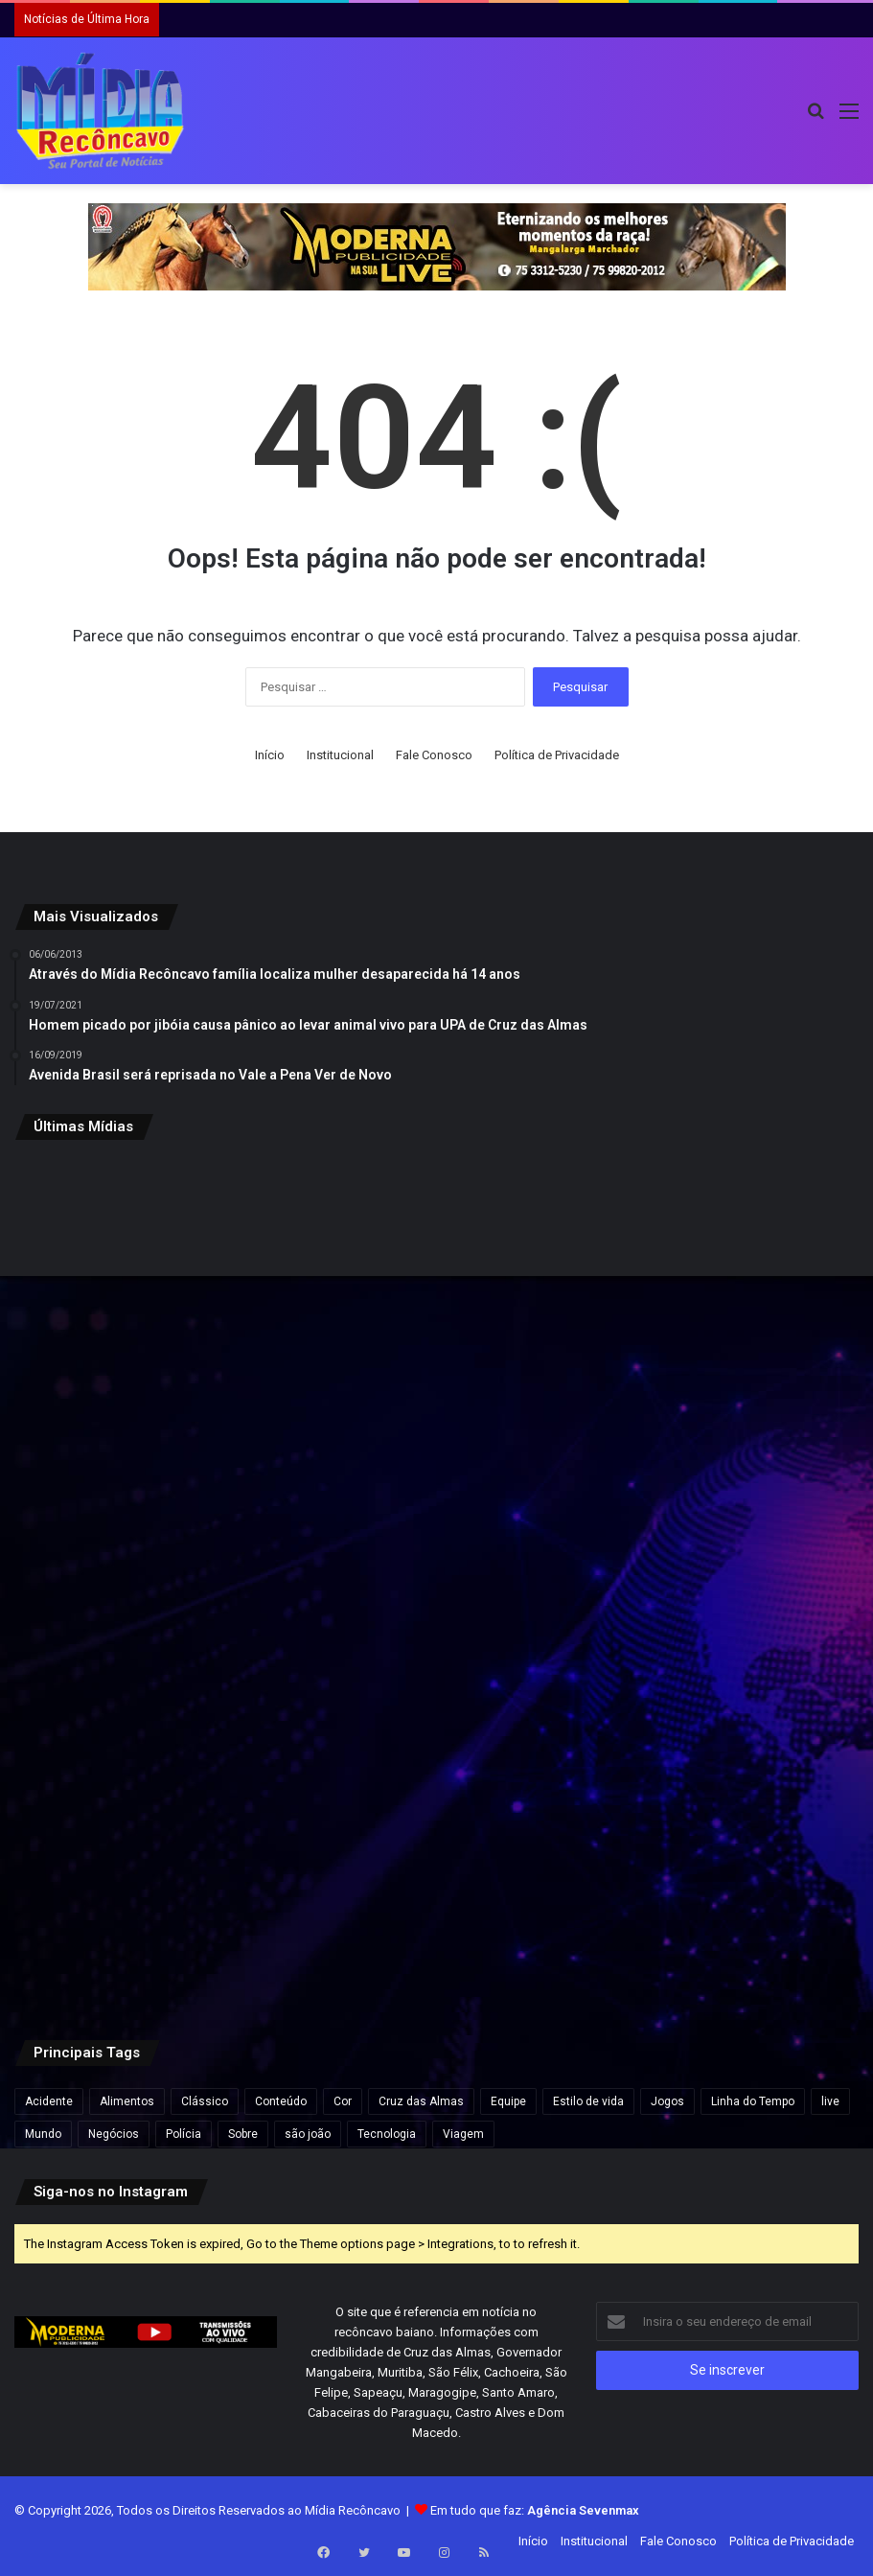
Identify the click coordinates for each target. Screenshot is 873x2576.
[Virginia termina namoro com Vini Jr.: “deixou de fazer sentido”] (721, 1865)
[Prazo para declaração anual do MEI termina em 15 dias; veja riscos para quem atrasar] (152, 1865)
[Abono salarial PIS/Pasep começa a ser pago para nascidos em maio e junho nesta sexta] (152, 1581)
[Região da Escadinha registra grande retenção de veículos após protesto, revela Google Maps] (436, 1865)
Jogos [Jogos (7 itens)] (667, 2101)
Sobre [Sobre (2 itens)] (243, 2134)
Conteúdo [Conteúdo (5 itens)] (281, 2101)
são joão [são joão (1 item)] (308, 2134)
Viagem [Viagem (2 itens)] (463, 2134)
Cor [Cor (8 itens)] (342, 2101)
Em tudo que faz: (534, 2510)
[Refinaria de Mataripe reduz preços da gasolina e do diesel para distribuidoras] (721, 1297)
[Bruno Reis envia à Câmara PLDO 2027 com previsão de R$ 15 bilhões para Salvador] (152, 1297)
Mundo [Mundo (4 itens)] (43, 2134)
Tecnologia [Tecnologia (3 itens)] (386, 2134)
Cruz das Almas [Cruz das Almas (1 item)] (421, 2101)
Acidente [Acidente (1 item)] (49, 2101)
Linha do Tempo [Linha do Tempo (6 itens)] (752, 2101)
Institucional (340, 755)
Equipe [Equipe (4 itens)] (508, 2101)
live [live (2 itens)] (830, 2101)
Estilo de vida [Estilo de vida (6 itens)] (588, 2101)
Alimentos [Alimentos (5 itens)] (127, 2101)
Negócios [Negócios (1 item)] (113, 2134)
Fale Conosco (434, 755)
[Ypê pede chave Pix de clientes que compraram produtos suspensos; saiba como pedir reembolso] (436, 1297)
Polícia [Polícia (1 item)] (183, 2134)
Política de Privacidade (556, 755)
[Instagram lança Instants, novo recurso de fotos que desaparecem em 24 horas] (436, 1581)
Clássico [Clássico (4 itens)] (204, 2101)
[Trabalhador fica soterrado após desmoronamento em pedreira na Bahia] (721, 1581)
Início (270, 755)
